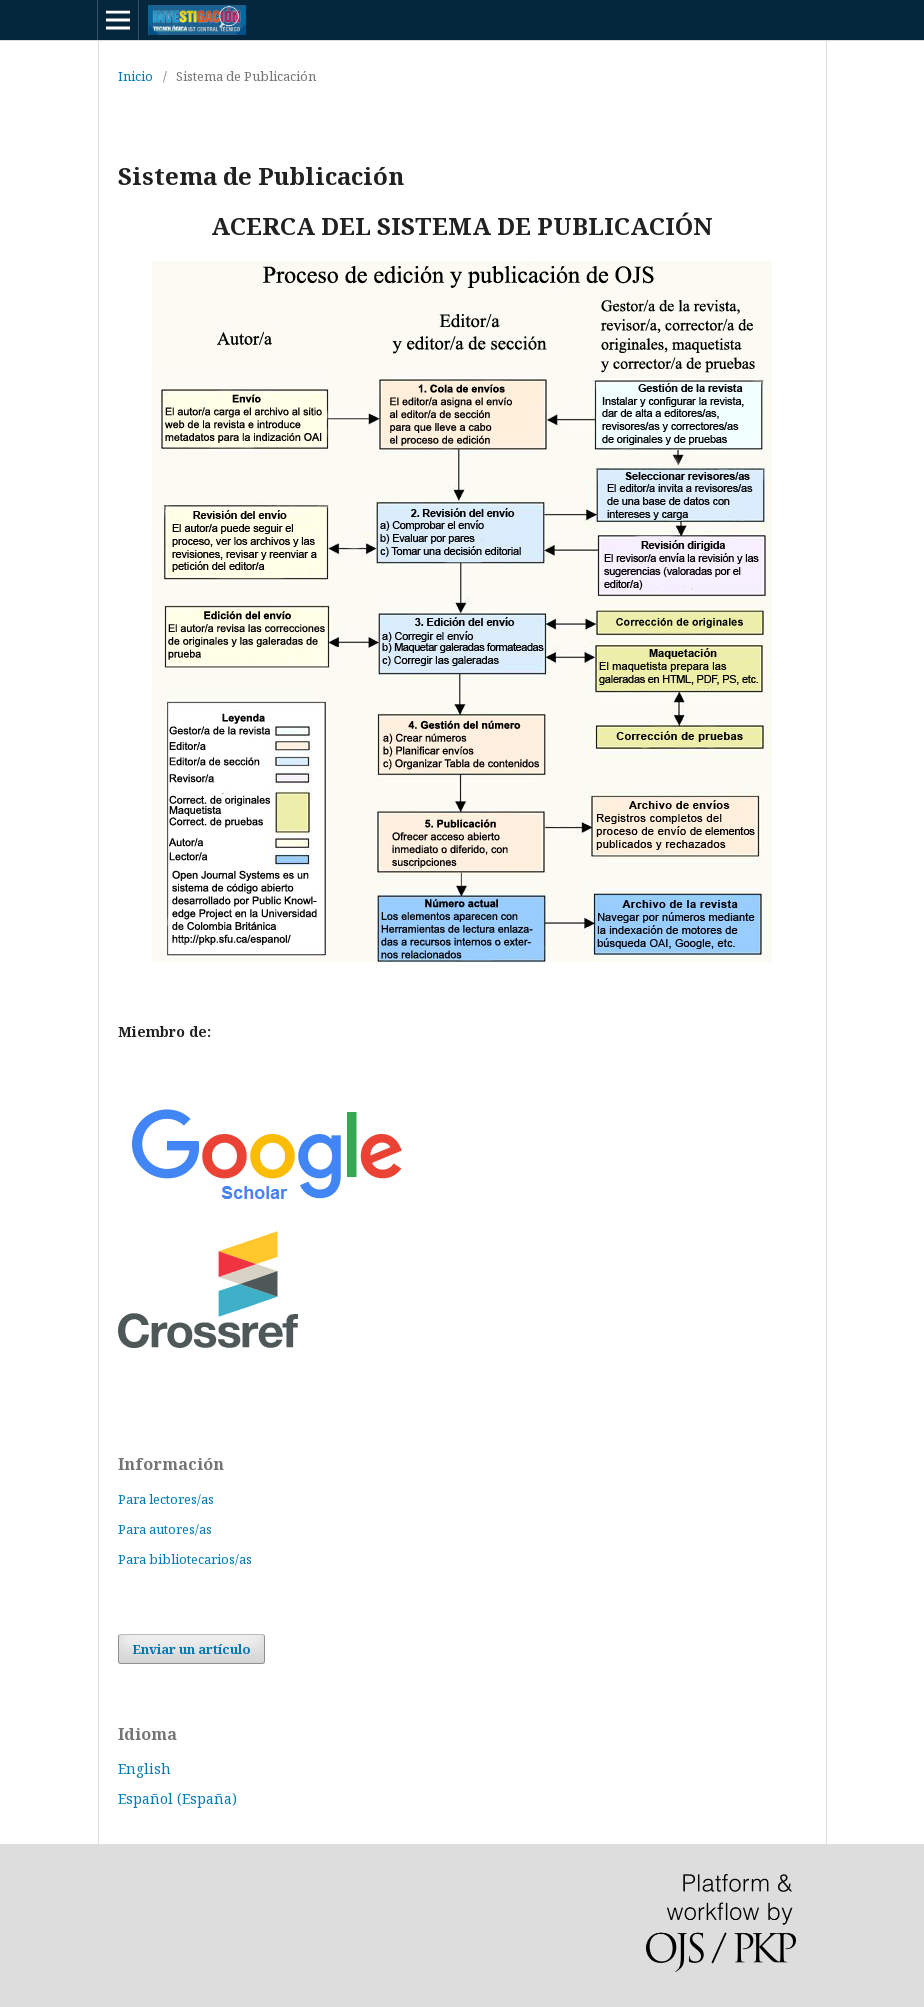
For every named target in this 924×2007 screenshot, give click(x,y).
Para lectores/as (166, 1499)
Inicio (135, 76)
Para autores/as (165, 1529)
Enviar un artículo (191, 1649)
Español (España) (177, 1798)
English (144, 1768)
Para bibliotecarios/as (185, 1559)
